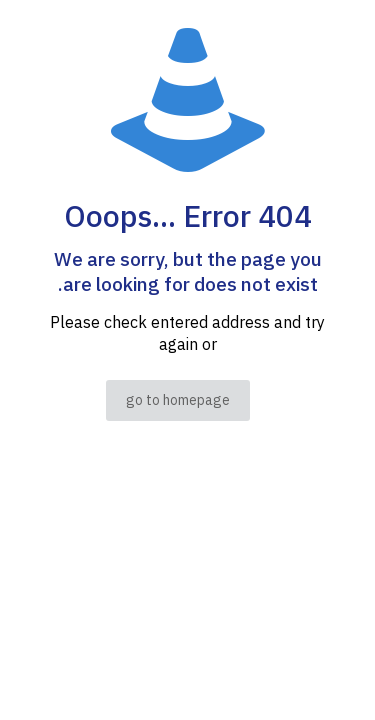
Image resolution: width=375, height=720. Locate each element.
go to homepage (178, 400)
